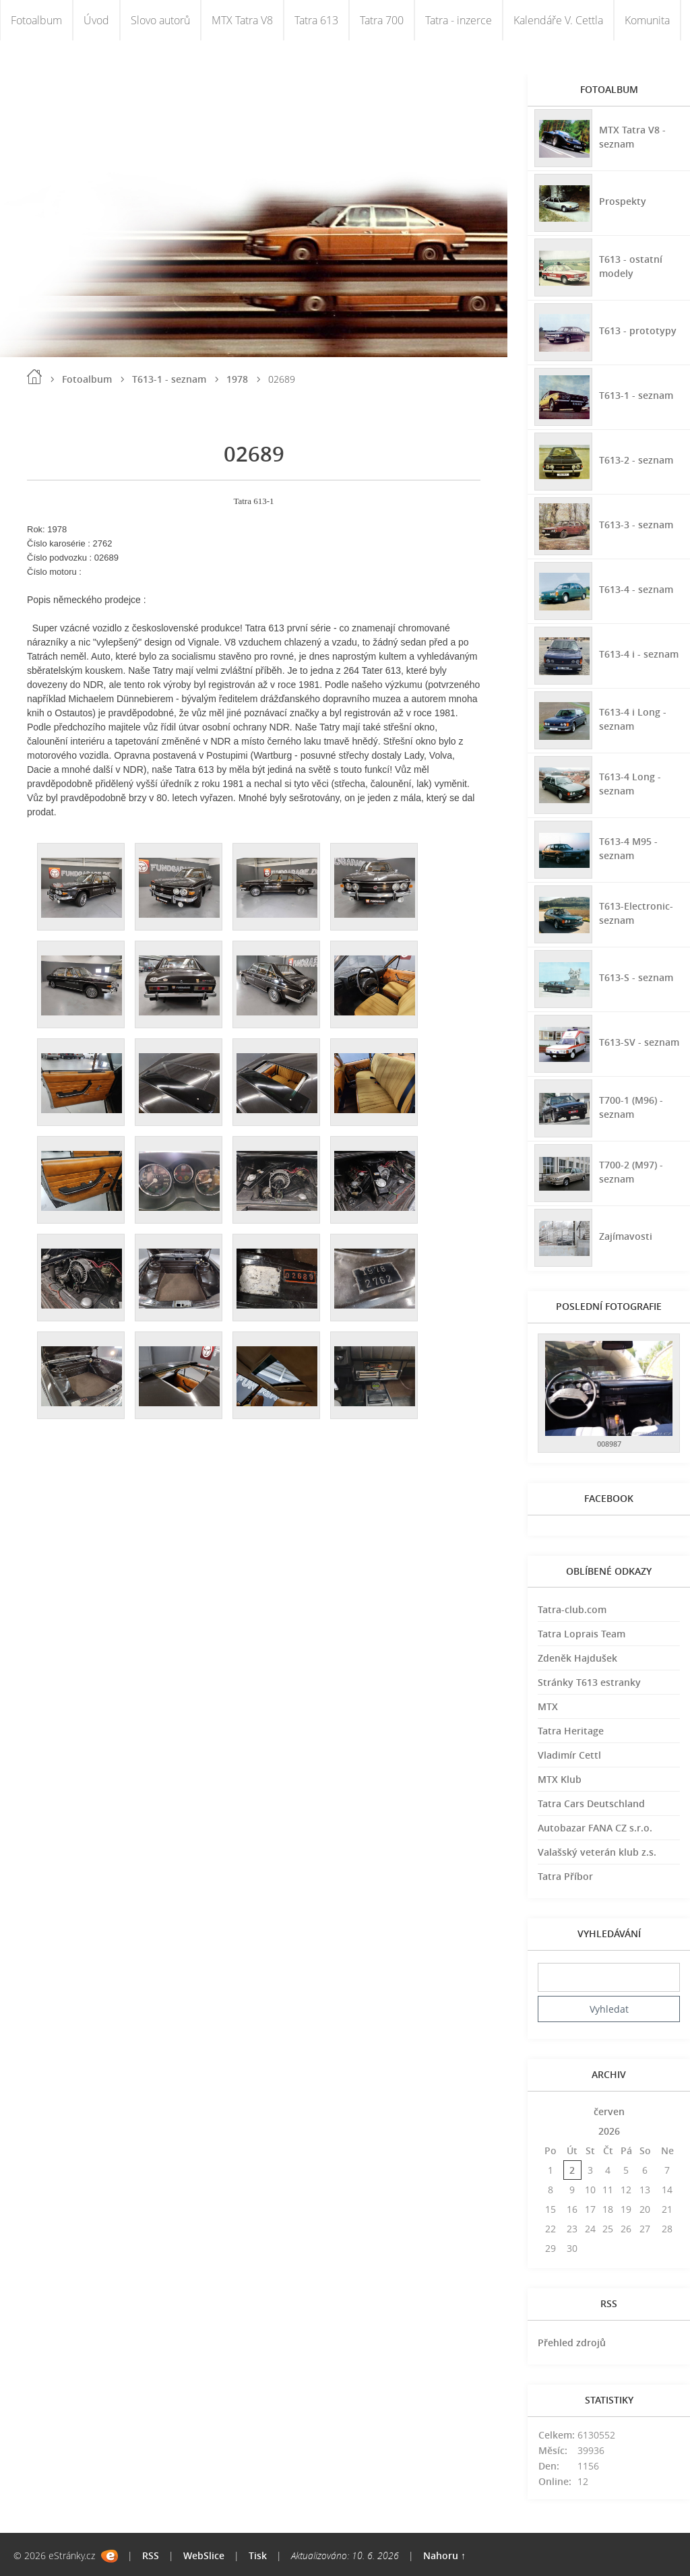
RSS (150, 2555)
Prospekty (622, 201)
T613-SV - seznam (639, 1042)
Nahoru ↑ (444, 2555)
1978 (237, 379)
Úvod (96, 20)
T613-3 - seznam (636, 524)
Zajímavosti (625, 1236)
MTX (548, 1706)
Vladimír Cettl (569, 1755)
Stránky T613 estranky (589, 1682)
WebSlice (203, 2555)
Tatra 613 (316, 20)
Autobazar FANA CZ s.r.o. (595, 1827)
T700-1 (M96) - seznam (631, 1107)
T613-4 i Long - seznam (632, 718)
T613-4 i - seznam (639, 654)
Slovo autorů (160, 20)
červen (609, 2111)
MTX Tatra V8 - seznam (632, 136)
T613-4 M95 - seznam (628, 848)
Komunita (647, 20)
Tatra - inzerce (458, 20)
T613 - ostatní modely (630, 266)
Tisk (258, 2555)
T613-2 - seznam (636, 459)
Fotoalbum (36, 20)
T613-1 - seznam (169, 379)
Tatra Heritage (571, 1730)
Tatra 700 (382, 20)
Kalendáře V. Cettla (558, 20)
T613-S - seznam (636, 977)
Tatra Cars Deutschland (591, 1803)
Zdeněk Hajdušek (577, 1658)
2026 (609, 2131)
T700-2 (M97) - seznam (631, 1171)
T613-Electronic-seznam (636, 913)
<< (550, 2111)
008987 (609, 1444)
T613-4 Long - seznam (630, 783)
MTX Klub (560, 1779)
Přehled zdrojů (572, 2342)
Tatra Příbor (565, 1876)
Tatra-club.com (572, 1609)
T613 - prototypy (638, 330)
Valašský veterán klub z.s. (597, 1852)
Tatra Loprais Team (581, 1633)
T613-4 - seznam (636, 589)
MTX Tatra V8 (242, 20)
